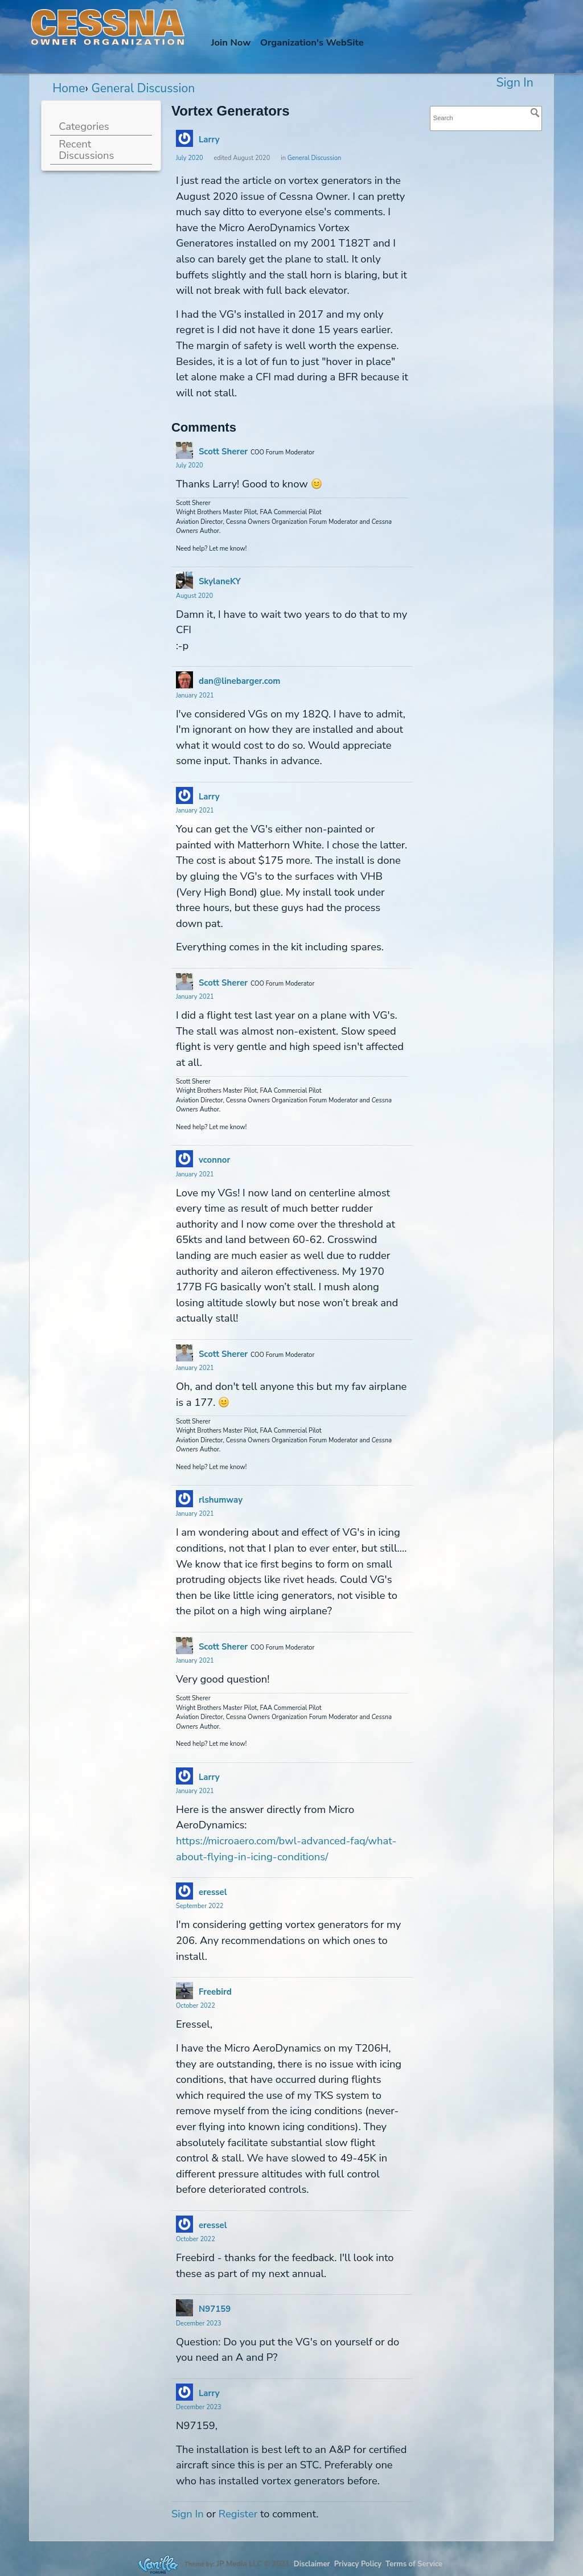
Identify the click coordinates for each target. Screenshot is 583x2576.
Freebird (215, 1991)
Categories (84, 126)
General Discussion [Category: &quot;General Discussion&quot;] (315, 158)
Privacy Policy (357, 2564)
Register (238, 2514)
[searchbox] (486, 118)
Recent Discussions (86, 149)
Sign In (514, 83)
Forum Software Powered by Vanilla (158, 2564)
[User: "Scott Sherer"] (184, 450)
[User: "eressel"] (184, 1891)
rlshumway (221, 1500)
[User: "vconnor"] (184, 1158)
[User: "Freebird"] (184, 1990)
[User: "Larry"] (184, 138)
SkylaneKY (220, 581)
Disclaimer (312, 2564)
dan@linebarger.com (240, 681)
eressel (213, 1892)
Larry (209, 139)
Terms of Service (413, 2564)
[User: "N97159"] (184, 2307)
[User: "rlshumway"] (184, 1498)
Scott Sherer (223, 451)
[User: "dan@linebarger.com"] (184, 679)
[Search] (535, 112)
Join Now (231, 42)
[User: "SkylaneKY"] (184, 580)
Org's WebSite (312, 42)
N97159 (215, 2309)
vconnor (214, 1160)
